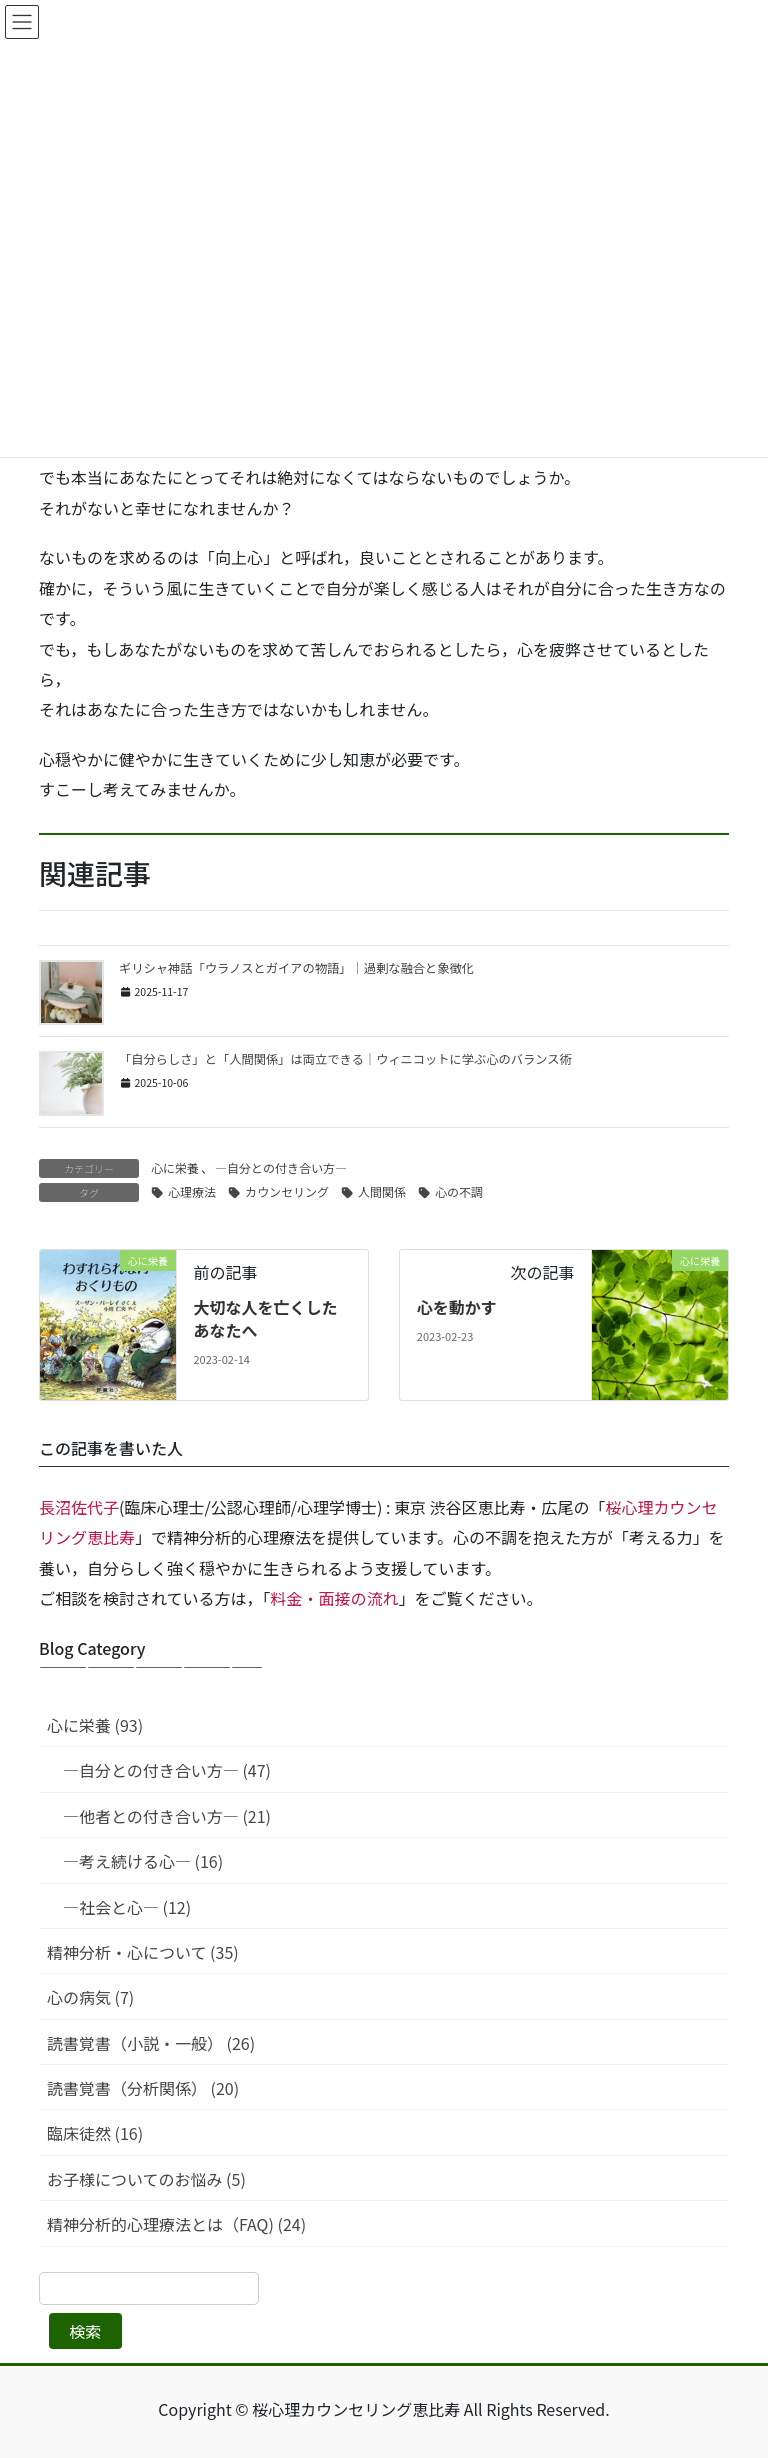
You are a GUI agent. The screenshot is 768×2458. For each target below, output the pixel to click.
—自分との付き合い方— (281, 1167)
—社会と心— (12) (127, 1907)
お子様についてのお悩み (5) (146, 2179)
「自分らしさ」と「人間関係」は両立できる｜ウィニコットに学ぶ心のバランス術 (345, 1059)
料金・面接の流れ (335, 1598)
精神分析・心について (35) (143, 1952)
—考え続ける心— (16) (143, 1861)
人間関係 (382, 1191)
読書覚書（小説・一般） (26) (151, 2043)
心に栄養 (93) (95, 1725)
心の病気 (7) (90, 1997)
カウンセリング (287, 1191)
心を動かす (457, 1307)
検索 (85, 2331)
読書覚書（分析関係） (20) (143, 2088)
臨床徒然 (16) (95, 2133)
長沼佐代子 (79, 1507)
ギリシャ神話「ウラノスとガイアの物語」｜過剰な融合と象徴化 (296, 968)
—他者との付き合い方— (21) (167, 1816)
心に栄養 (175, 1167)
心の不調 (459, 1191)
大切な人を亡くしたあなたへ (265, 1318)
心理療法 (192, 1191)
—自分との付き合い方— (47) (167, 1770)
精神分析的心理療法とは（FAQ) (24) (176, 2224)
